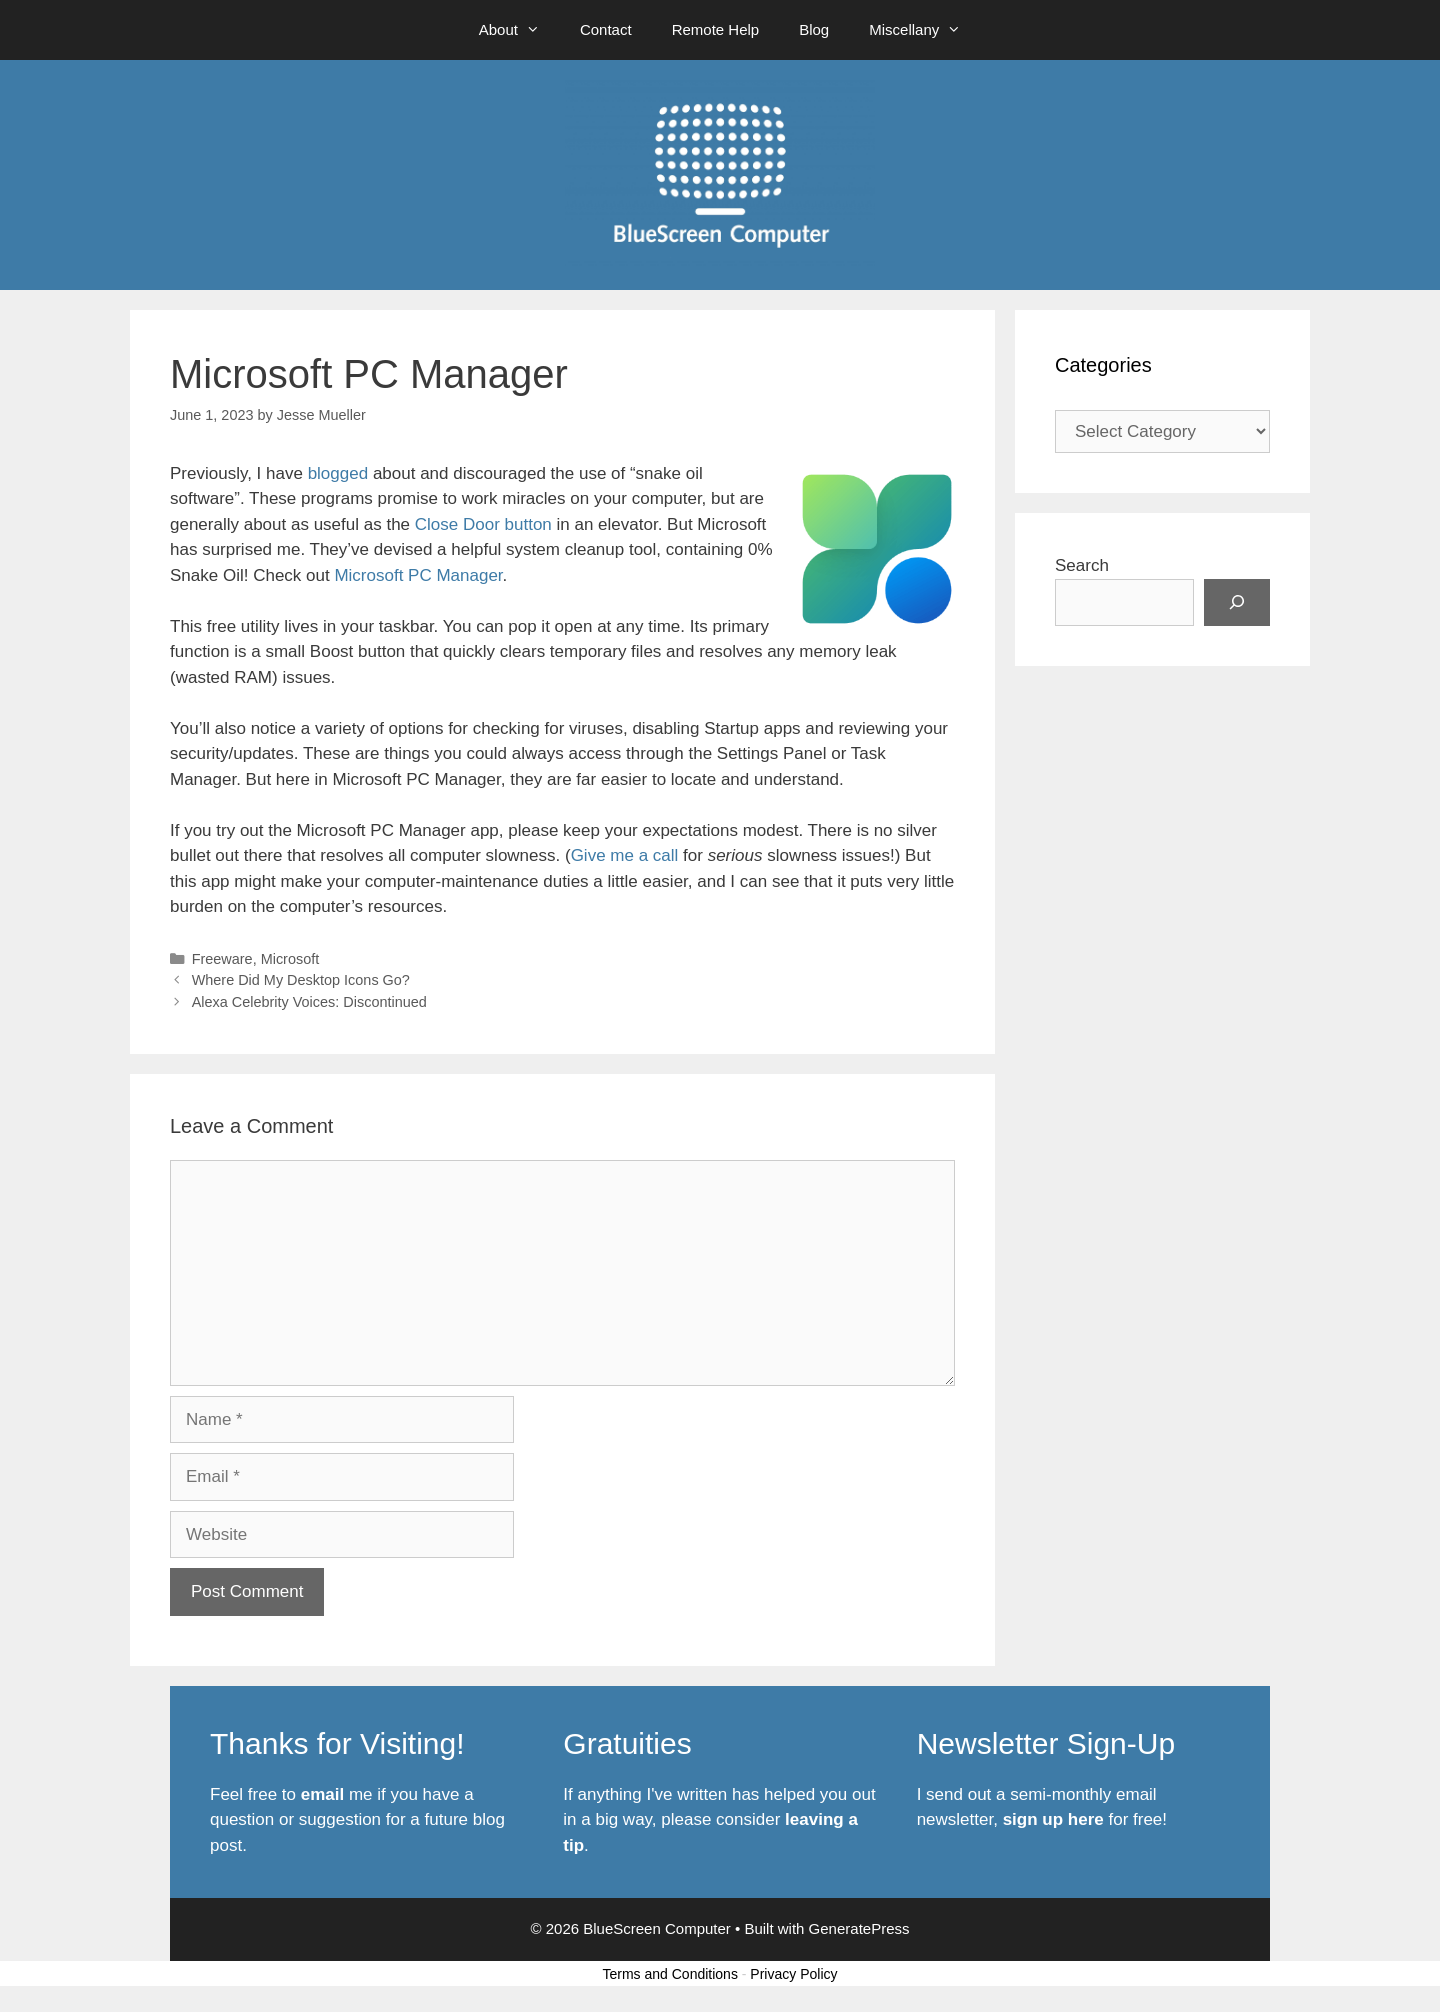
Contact (606, 29)
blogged (338, 473)
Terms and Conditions (670, 1974)
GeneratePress (859, 1928)
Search (1082, 565)
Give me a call (625, 855)
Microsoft (290, 959)
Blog (814, 29)
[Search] (1237, 603)
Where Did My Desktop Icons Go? (301, 980)
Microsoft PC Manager (418, 575)
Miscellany (925, 30)
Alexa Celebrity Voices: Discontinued (309, 1002)
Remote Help (716, 29)
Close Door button (483, 524)
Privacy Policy (793, 1974)
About (519, 30)
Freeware (222, 959)
